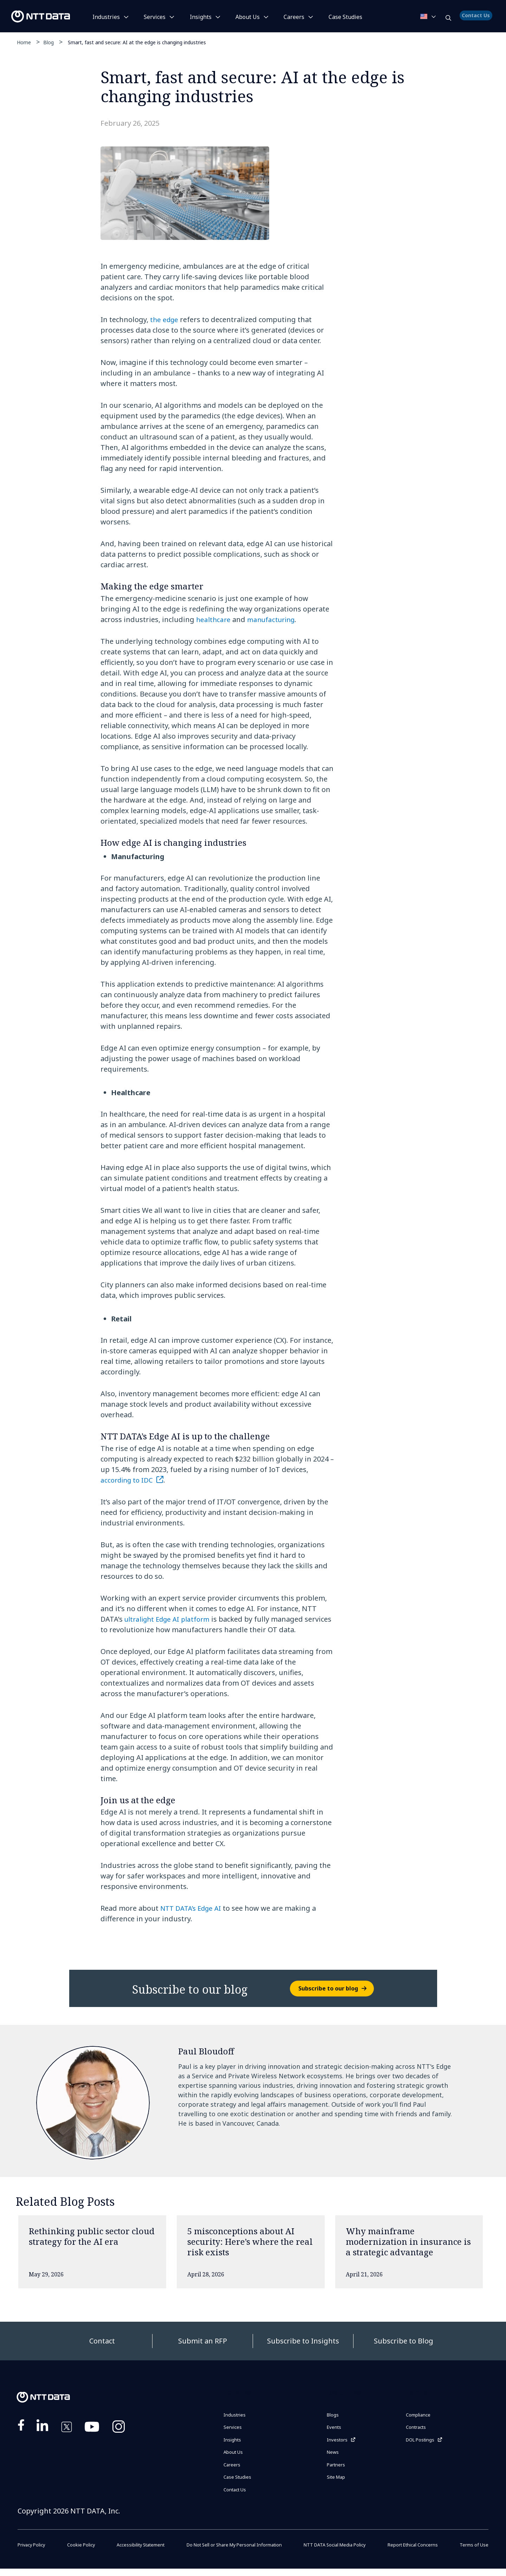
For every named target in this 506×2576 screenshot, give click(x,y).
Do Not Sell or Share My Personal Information (233, 2552)
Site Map (338, 2483)
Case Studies (240, 2483)
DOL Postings (424, 2442)
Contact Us (477, 19)
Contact (102, 2341)
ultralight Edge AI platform (170, 1619)
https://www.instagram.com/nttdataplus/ (118, 2428)
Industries (106, 17)
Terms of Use (473, 2552)
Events (335, 2429)
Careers (294, 17)
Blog (48, 42)
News (334, 2456)
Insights (201, 17)
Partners (338, 2470)
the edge (165, 319)
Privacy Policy (33, 2552)
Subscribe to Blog (403, 2341)
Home (24, 42)
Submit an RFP (202, 2341)
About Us (247, 17)
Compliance (421, 2415)
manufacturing (274, 619)
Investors (339, 2442)
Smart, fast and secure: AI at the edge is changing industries (137, 42)
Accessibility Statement (137, 2552)
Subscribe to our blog (328, 1988)
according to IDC (128, 1480)
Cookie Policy (79, 2552)
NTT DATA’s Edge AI (193, 1908)
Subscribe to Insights (303, 2341)
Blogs (334, 2415)
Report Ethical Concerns (414, 2552)
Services (155, 17)
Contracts (418, 2429)
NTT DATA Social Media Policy (336, 2552)
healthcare (214, 619)
